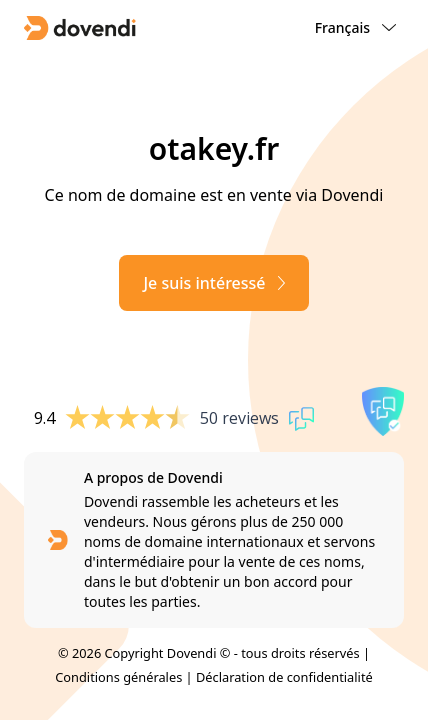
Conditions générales (118, 677)
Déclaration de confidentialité (284, 677)
